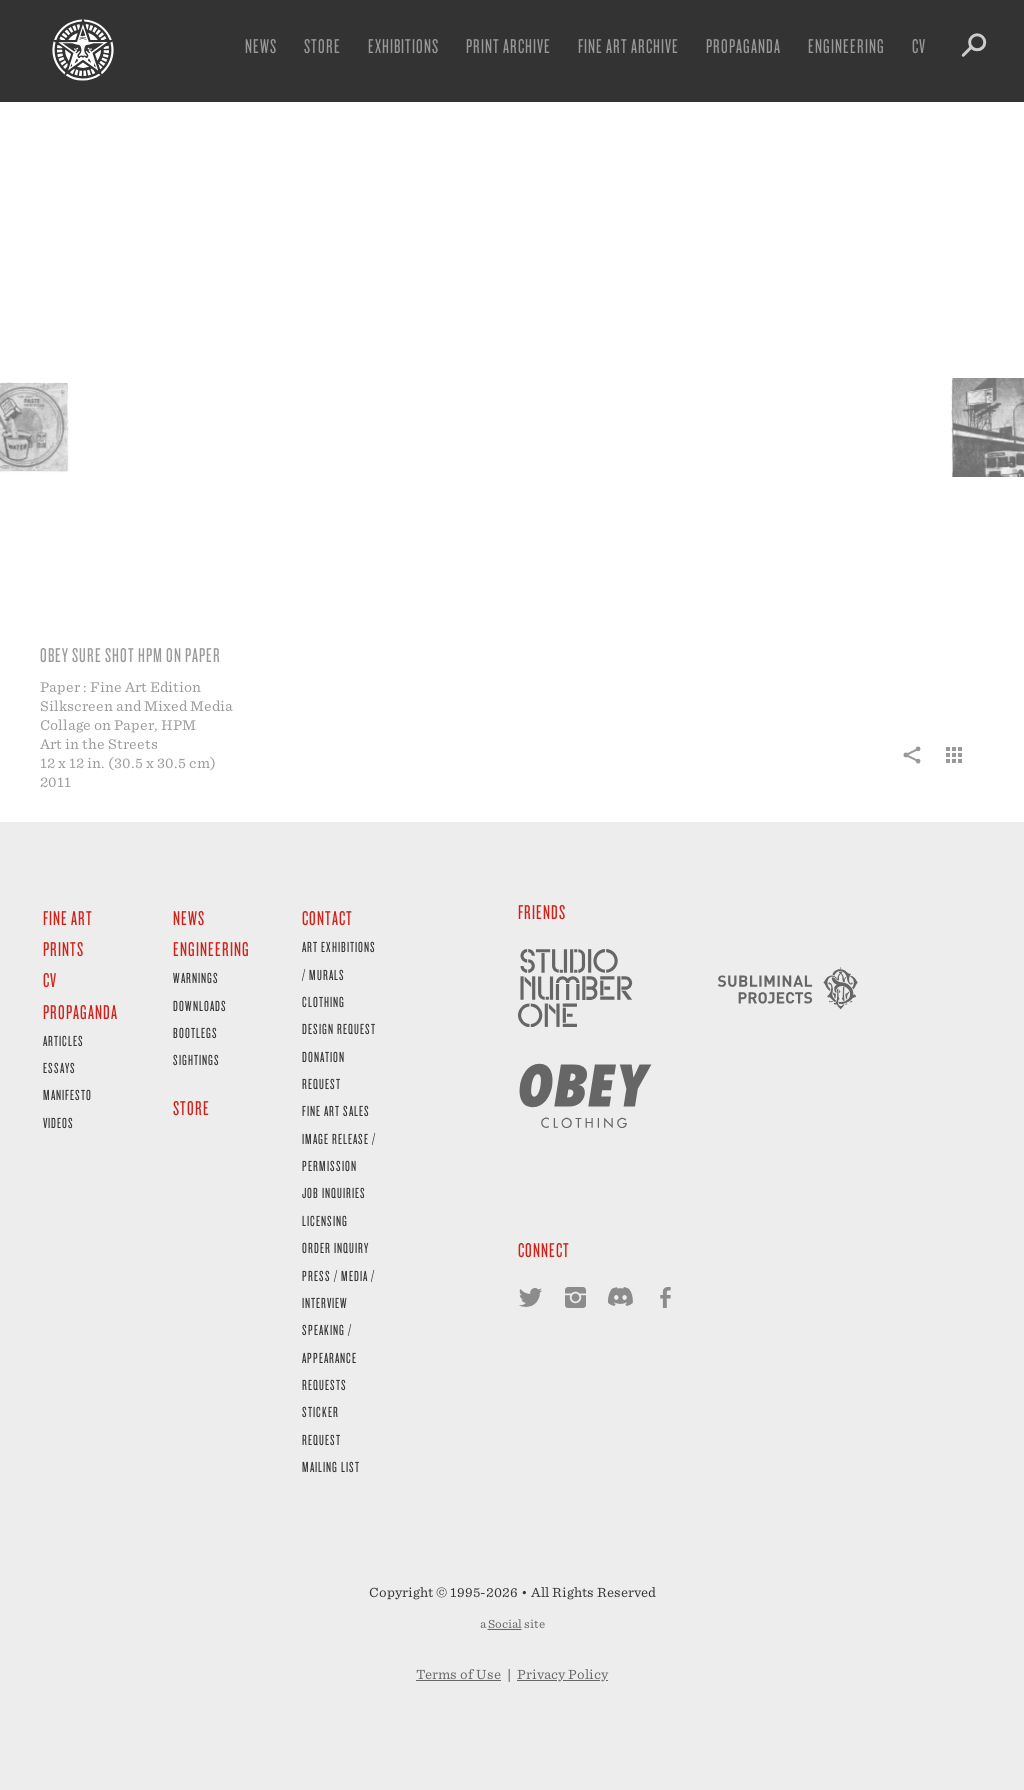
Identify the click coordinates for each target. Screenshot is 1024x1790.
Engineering (846, 45)
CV (919, 45)
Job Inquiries (334, 1192)
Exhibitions (403, 45)
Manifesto (67, 1094)
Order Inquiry (335, 1247)
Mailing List (331, 1466)
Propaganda (743, 45)
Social (505, 1624)
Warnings (196, 977)
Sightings (196, 1059)
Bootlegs (195, 1032)
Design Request (339, 1028)
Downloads (200, 1005)
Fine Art (68, 917)
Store (322, 45)
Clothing (323, 1001)
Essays (59, 1067)
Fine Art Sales (336, 1110)
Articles (63, 1040)
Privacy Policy (562, 1674)
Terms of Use (458, 1674)
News (261, 45)
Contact (327, 917)
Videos (58, 1122)
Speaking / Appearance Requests (329, 1357)
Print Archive (508, 45)
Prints (63, 948)
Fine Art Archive (628, 45)
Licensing (325, 1220)
